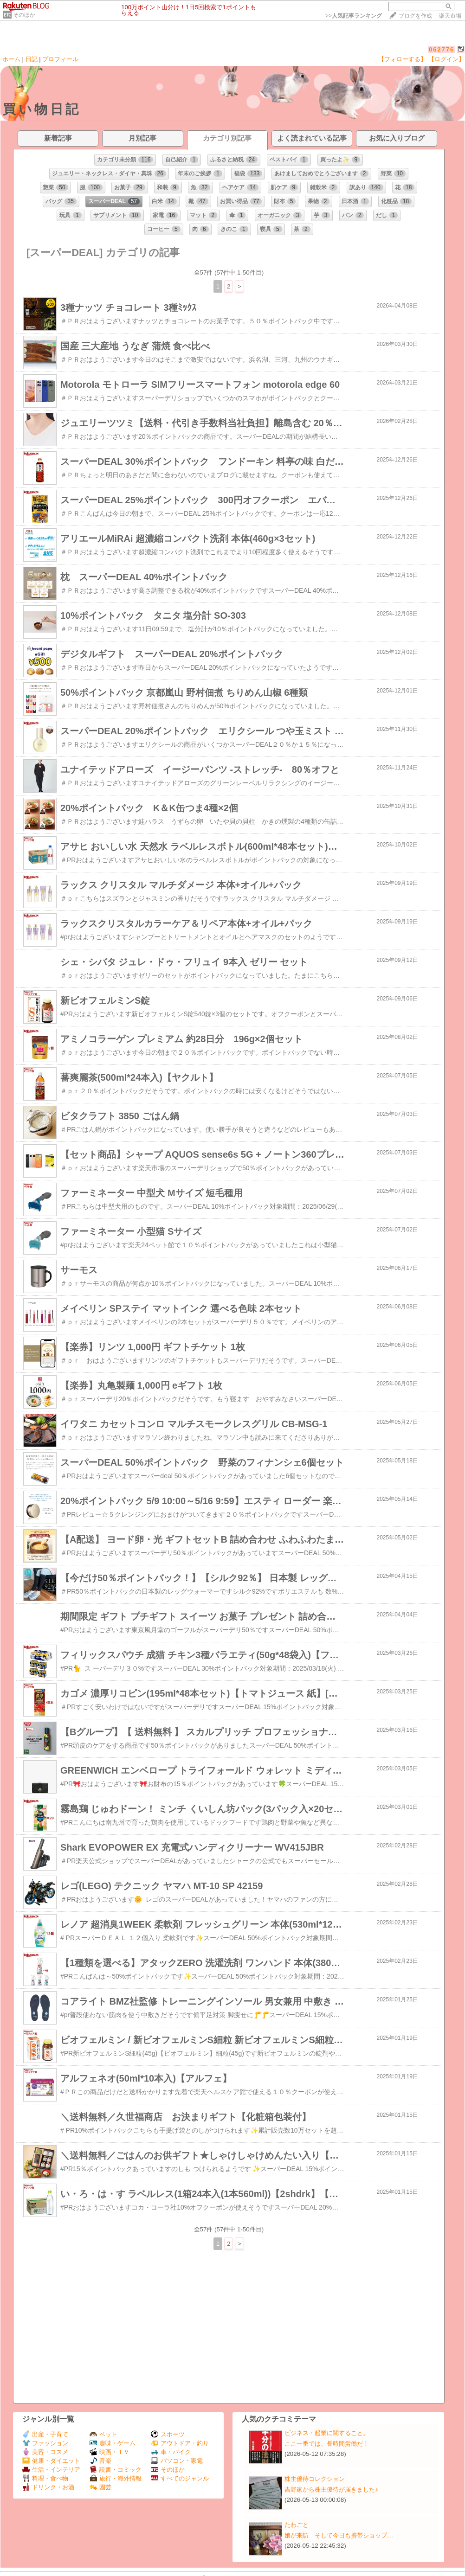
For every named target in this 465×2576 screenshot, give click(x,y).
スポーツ (168, 2434)
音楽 (100, 2460)
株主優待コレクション (314, 2478)
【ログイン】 (446, 59)
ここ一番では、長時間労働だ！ (326, 2443)
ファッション (45, 2443)
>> (353, 16)
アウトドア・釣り (180, 2443)
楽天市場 (450, 16)
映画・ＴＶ (109, 2451)
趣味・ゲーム (113, 2443)
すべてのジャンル (180, 2478)
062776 (441, 49)
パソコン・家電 (177, 2460)
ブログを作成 (415, 16)
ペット (103, 2434)
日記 (32, 59)
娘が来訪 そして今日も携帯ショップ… (338, 2535)
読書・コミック (116, 2469)
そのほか (24, 15)
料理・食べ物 (45, 2478)
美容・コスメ (45, 2451)
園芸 (100, 2487)
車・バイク (171, 2451)
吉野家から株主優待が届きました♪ (331, 2489)
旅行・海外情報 (116, 2478)
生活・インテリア (51, 2469)
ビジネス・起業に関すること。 (326, 2432)
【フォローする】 (402, 59)
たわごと (296, 2524)
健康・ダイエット (51, 2460)
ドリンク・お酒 (48, 2487)
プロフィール (60, 59)
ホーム (11, 59)
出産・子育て (45, 2434)
